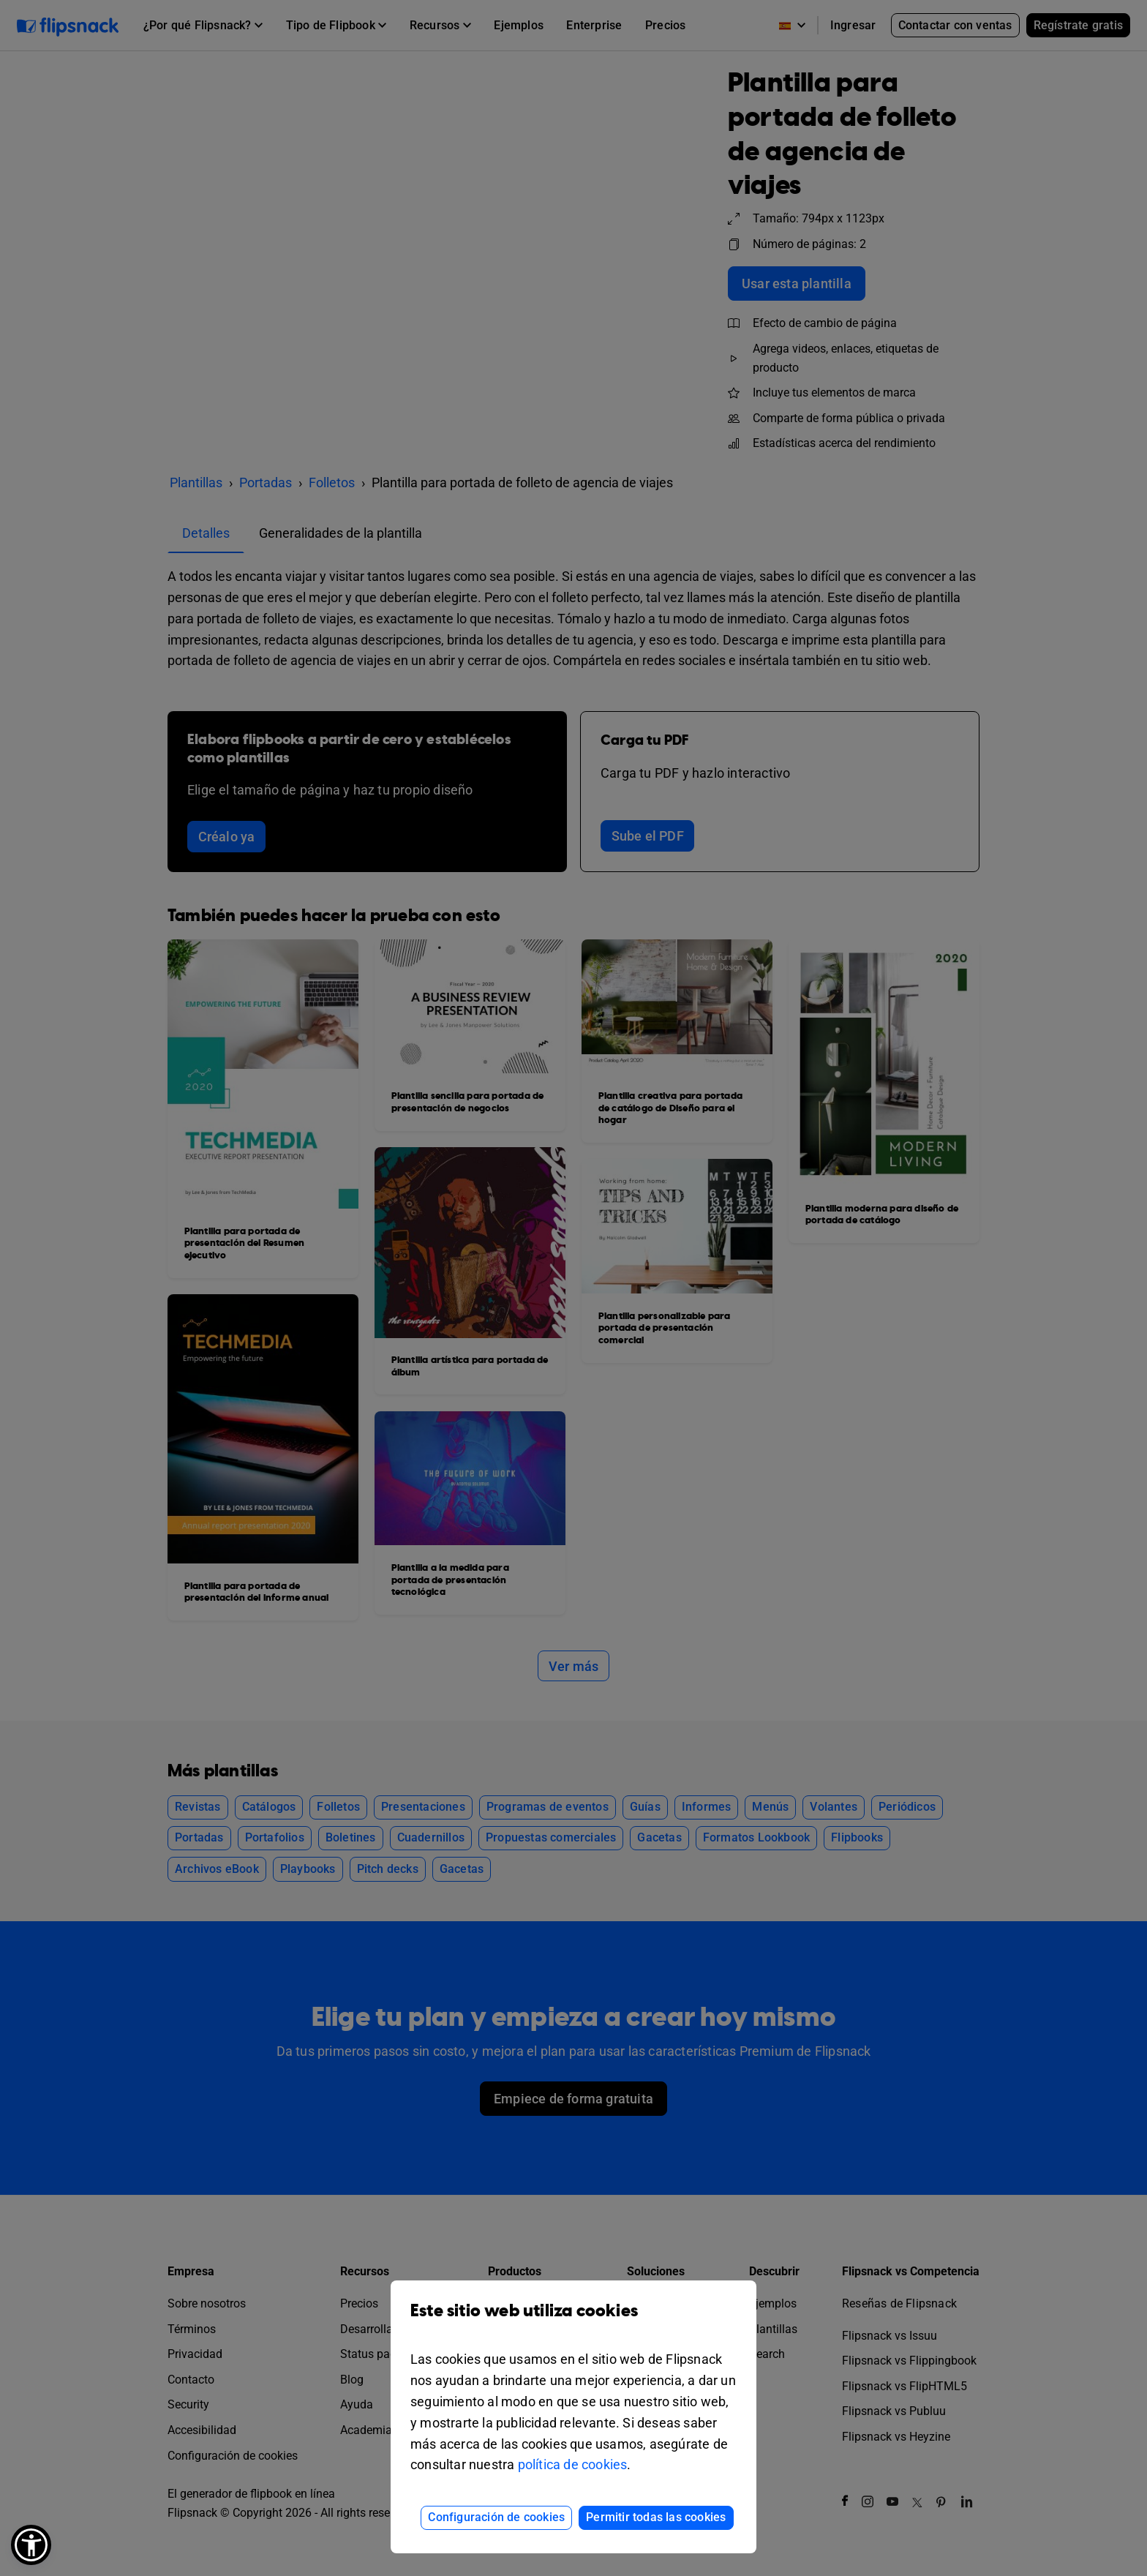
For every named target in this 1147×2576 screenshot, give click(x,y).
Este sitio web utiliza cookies (573, 2321)
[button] (31, 2544)
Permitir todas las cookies (656, 2517)
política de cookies (573, 2464)
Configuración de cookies (496, 2517)
